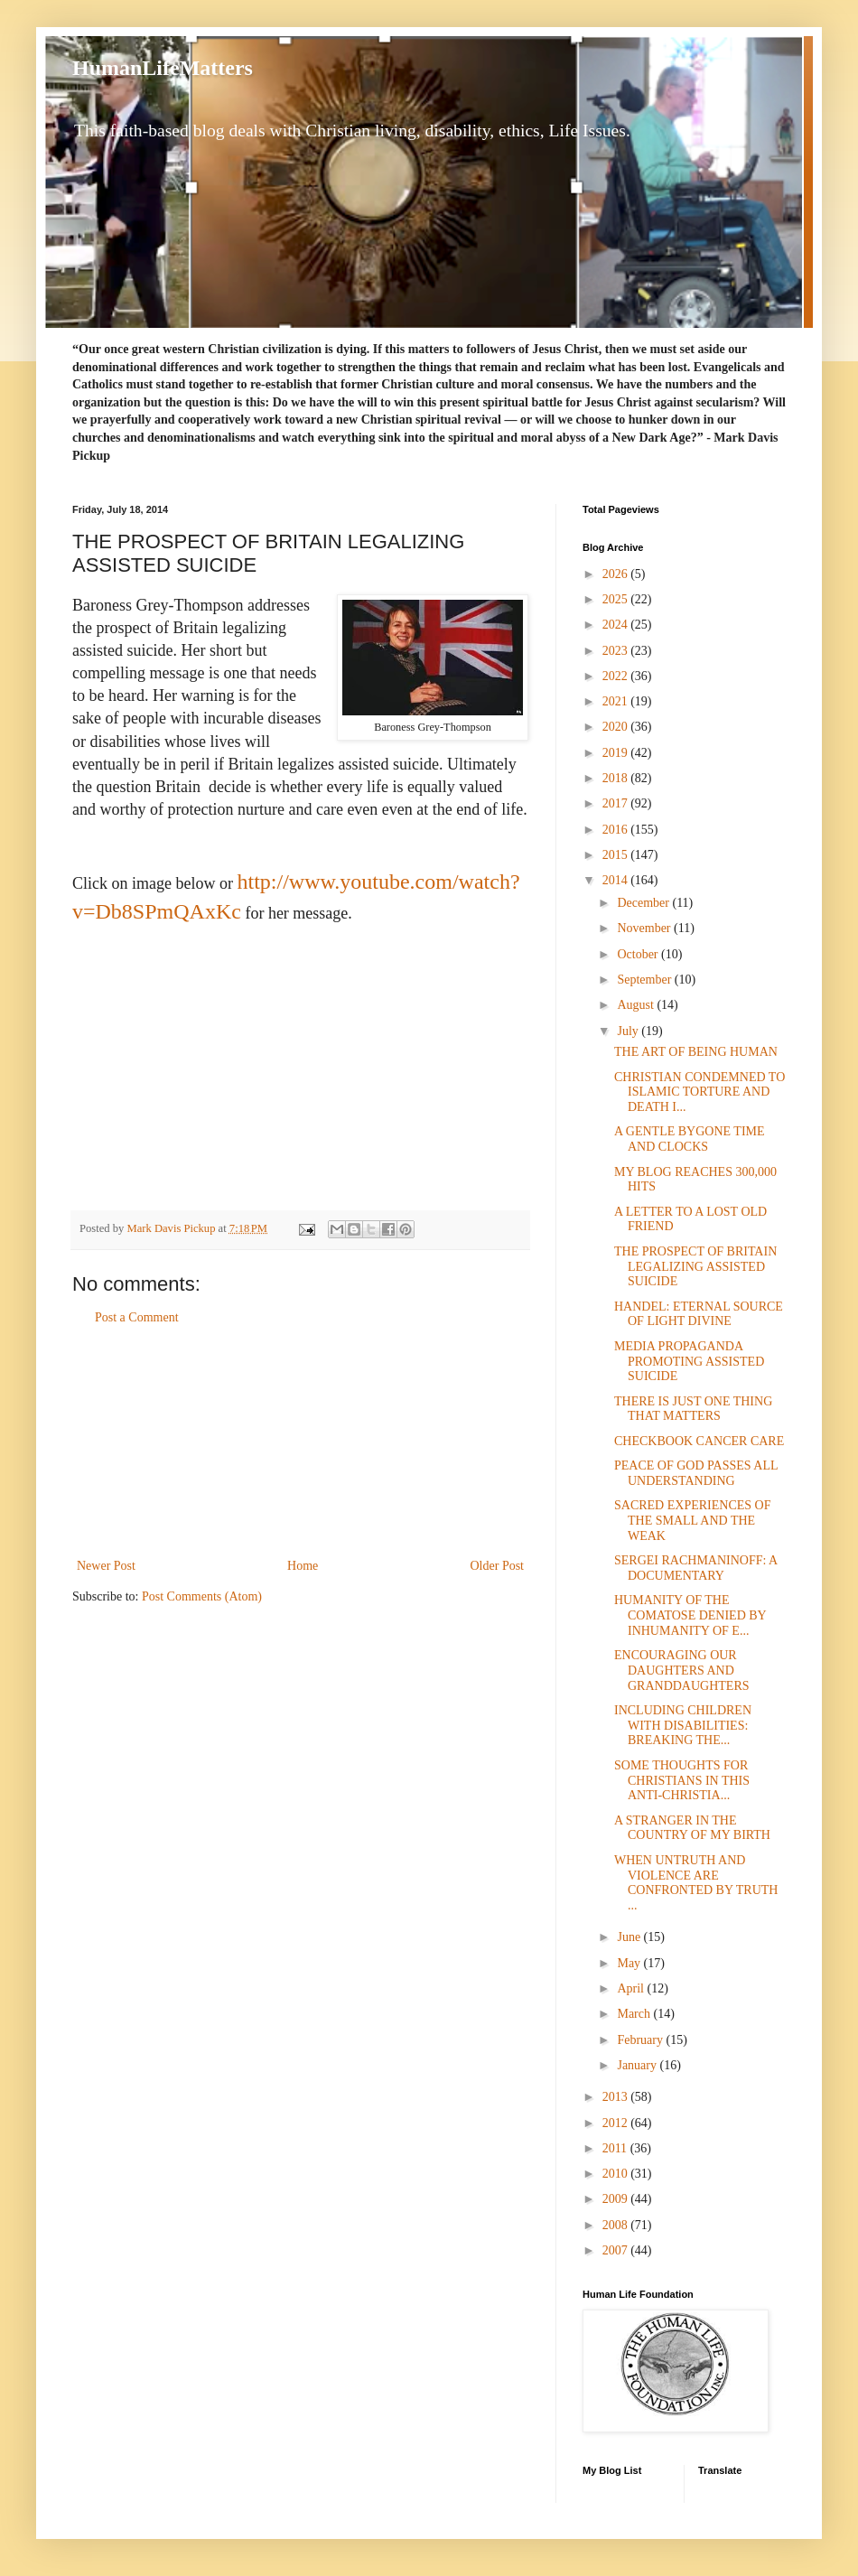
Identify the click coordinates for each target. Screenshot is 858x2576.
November (645, 928)
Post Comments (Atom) (202, 1596)
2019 (616, 753)
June (630, 1937)
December (644, 903)
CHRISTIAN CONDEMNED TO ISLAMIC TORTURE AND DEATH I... (699, 1092)
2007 (616, 2250)
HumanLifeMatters (162, 67)
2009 (616, 2199)
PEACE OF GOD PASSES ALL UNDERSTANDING (696, 1473)
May (630, 1963)
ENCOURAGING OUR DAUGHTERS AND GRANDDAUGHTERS (682, 1670)
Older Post (498, 1566)
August (637, 1005)
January (638, 2065)
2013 (616, 2097)
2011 (616, 2148)
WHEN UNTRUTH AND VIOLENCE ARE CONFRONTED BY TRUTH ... (696, 1882)
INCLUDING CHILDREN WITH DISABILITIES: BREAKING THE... (682, 1725)
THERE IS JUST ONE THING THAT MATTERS (693, 1409)
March (635, 2014)
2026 (616, 574)
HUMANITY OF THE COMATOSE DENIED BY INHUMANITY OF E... (690, 1615)
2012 (616, 2123)
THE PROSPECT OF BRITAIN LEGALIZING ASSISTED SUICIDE (695, 1267)
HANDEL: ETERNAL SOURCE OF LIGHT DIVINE (698, 1314)
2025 (616, 599)
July (629, 1031)
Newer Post (106, 1566)
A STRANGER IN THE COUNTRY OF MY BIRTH (692, 1828)
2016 (616, 829)
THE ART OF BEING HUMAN (696, 1052)
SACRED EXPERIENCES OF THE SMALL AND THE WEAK (692, 1520)
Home (302, 1566)
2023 (616, 651)
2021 (616, 701)
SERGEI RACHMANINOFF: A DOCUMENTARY (695, 1568)
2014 (616, 880)
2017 (616, 803)
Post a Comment (137, 1317)
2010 (616, 2173)
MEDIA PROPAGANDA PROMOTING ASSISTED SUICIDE (689, 1361)
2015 (616, 855)
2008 (616, 2225)
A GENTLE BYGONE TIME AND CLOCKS (689, 1139)
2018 (616, 778)
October (639, 954)
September (645, 979)
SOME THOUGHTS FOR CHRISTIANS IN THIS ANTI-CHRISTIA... (682, 1781)
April (632, 1988)
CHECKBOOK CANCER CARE (699, 1441)
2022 (616, 676)
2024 (616, 624)
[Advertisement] (300, 1441)
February (641, 2040)
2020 (616, 726)
